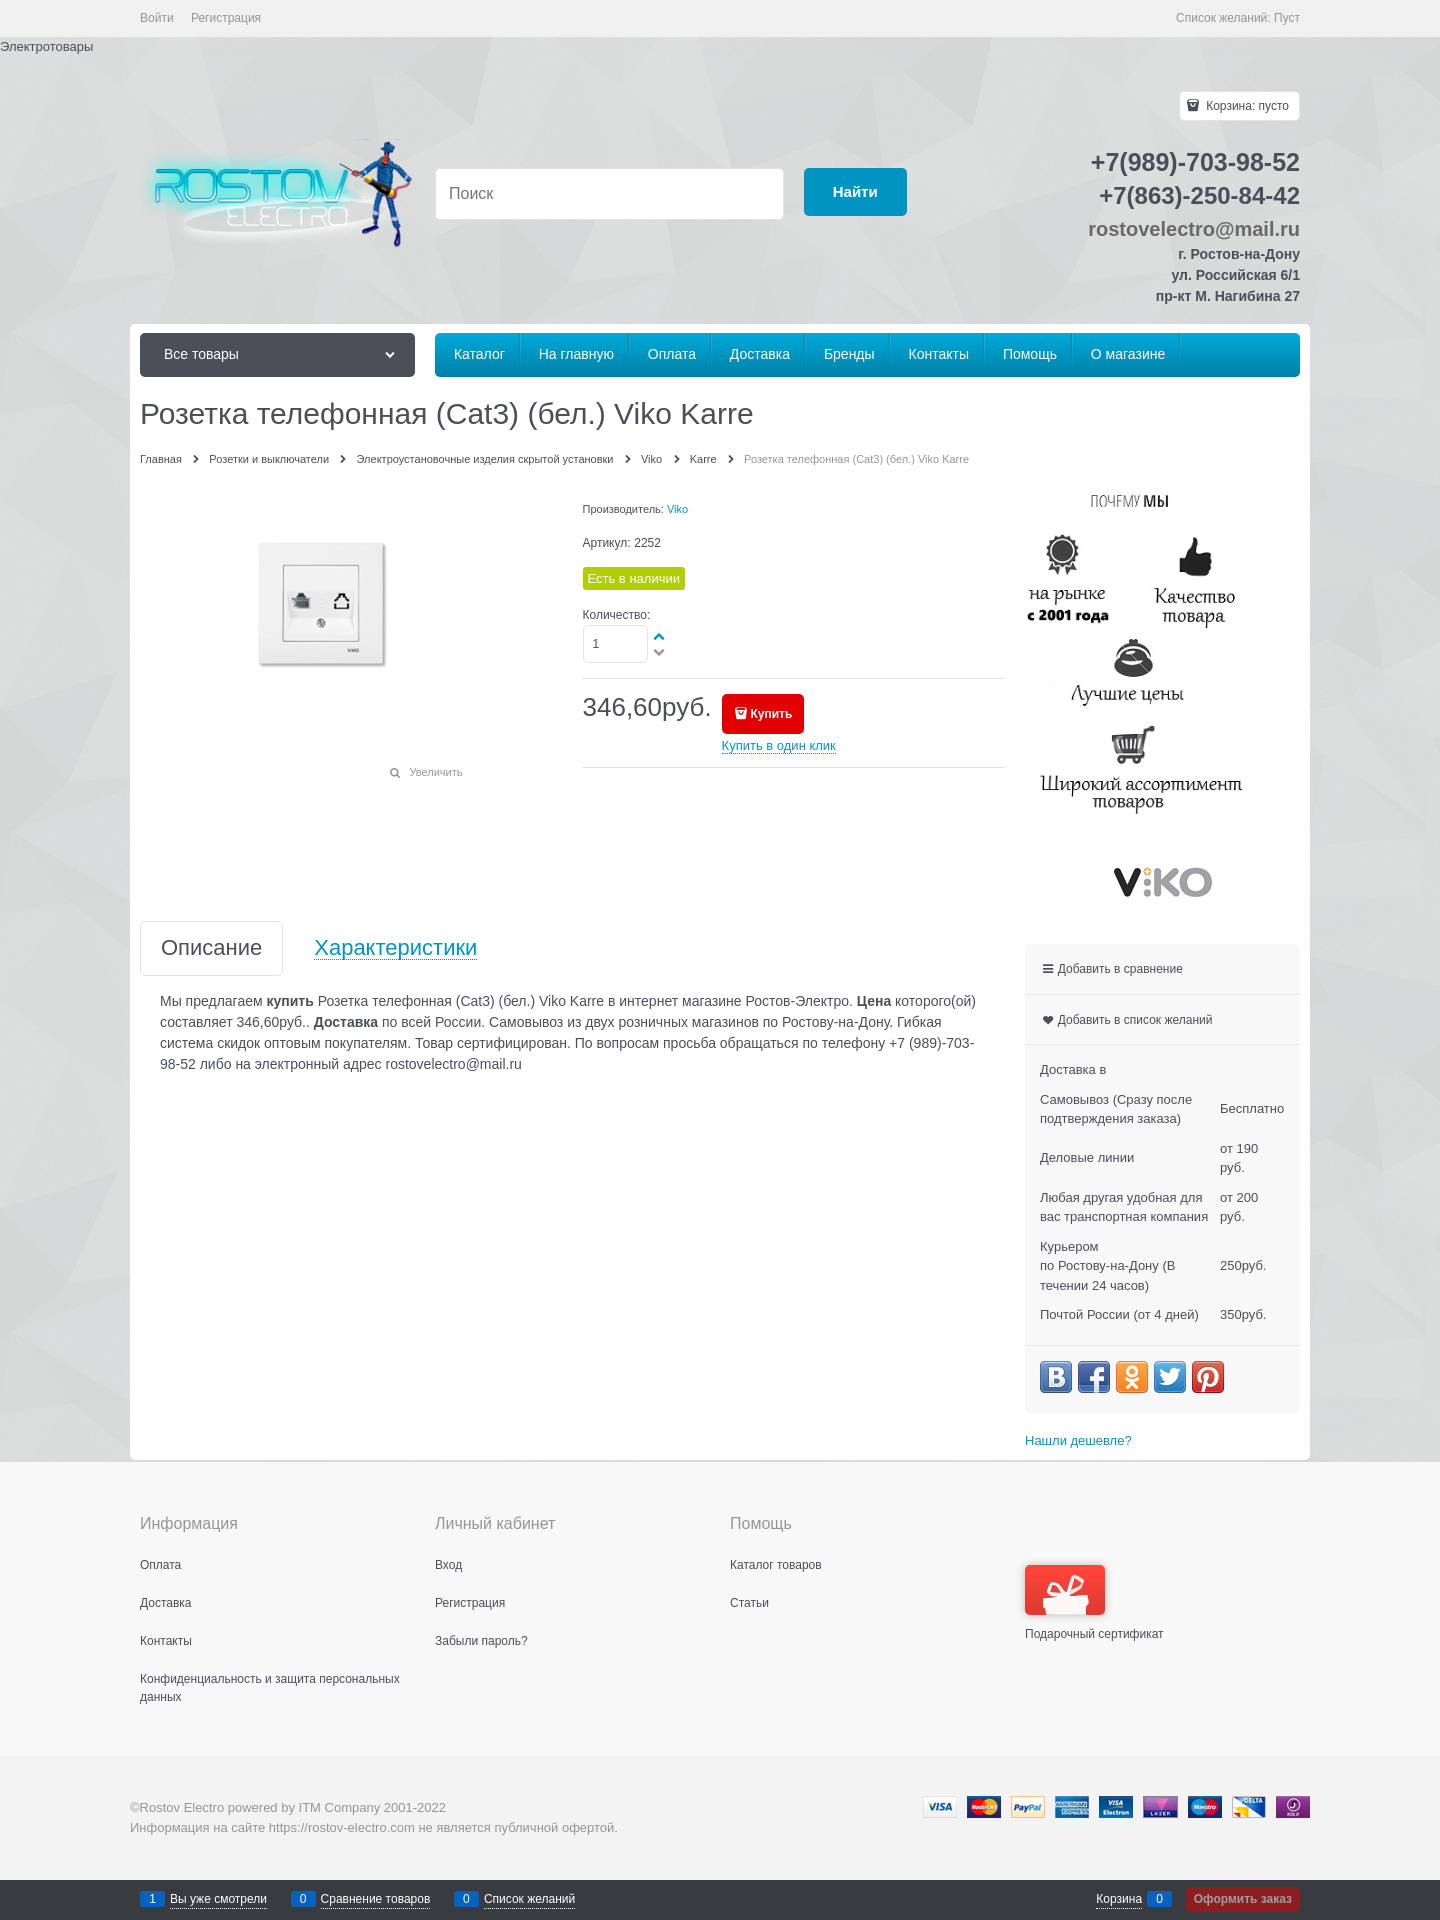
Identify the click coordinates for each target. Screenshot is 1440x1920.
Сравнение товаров (376, 1899)
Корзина (1119, 1899)
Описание (211, 948)
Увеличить (435, 772)
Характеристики (395, 948)
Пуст (1287, 18)
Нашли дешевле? (1078, 1440)
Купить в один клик (779, 745)
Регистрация (226, 18)
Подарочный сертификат (1094, 1603)
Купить (771, 714)
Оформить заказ (1243, 1899)
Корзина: (1246, 106)
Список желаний (529, 1899)
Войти (157, 18)
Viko (677, 509)
